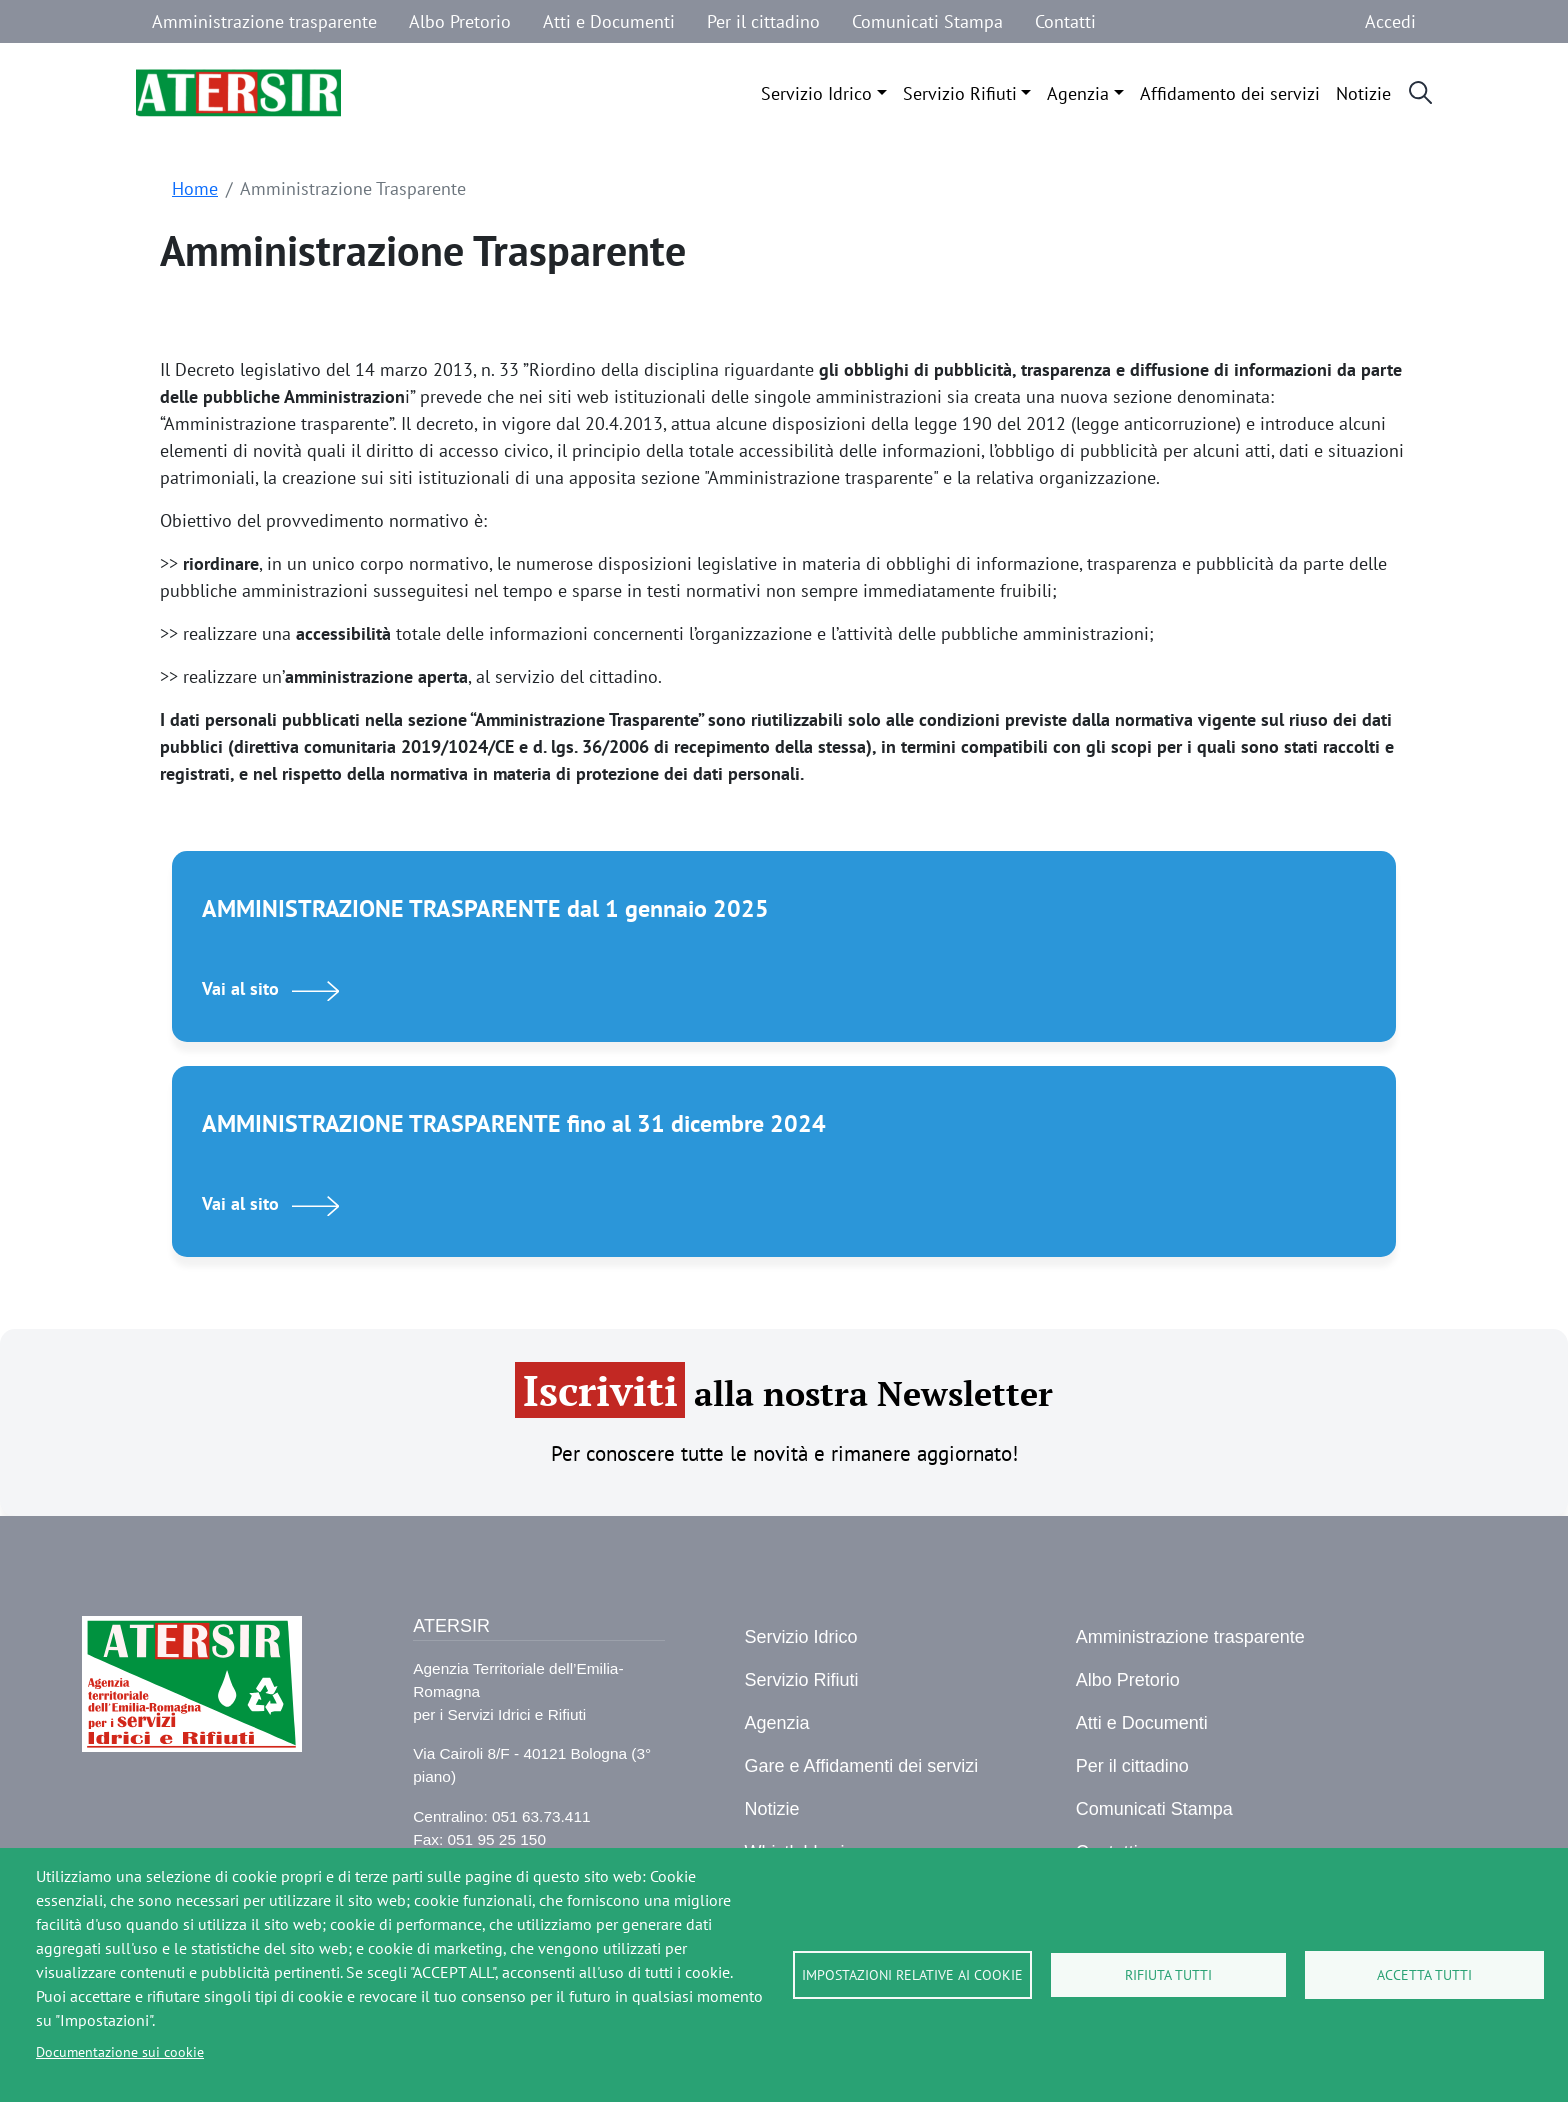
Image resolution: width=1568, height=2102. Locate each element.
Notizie (1363, 93)
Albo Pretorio (460, 21)
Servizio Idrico (816, 93)
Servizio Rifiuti (960, 93)
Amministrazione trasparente (264, 21)
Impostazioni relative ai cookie (912, 1975)
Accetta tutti (1424, 1975)
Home (195, 188)
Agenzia (1078, 93)
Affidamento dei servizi (1230, 93)
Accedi (1390, 21)
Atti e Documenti (609, 21)
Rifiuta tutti (1168, 1975)
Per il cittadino (763, 21)
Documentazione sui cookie (120, 2052)
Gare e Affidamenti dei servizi (861, 1766)
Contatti (1065, 21)
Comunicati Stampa (927, 21)
